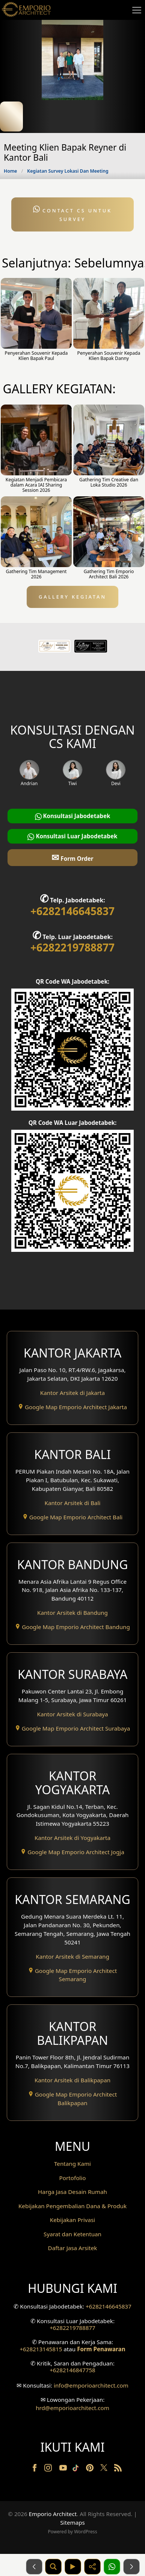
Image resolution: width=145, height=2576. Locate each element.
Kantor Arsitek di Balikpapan (72, 2080)
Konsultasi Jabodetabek (72, 816)
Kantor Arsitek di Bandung (72, 1612)
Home (10, 171)
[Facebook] (35, 2469)
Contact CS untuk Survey (72, 214)
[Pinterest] (90, 2469)
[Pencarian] (53, 2567)
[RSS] (118, 2469)
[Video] (73, 2567)
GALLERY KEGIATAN (72, 596)
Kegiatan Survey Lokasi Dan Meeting (67, 171)
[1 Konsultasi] (112, 2567)
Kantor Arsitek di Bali (73, 1503)
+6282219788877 (72, 947)
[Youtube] (63, 2469)
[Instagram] (48, 2469)
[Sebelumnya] (34, 2567)
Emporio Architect (53, 2514)
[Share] (92, 2567)
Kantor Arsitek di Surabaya (72, 1714)
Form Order (72, 857)
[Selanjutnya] (131, 2567)
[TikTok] (77, 2469)
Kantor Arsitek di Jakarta (72, 1392)
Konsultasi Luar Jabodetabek (72, 836)
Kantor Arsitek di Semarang (72, 1956)
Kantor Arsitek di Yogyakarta (72, 1837)
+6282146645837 (72, 911)
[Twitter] (104, 2471)
